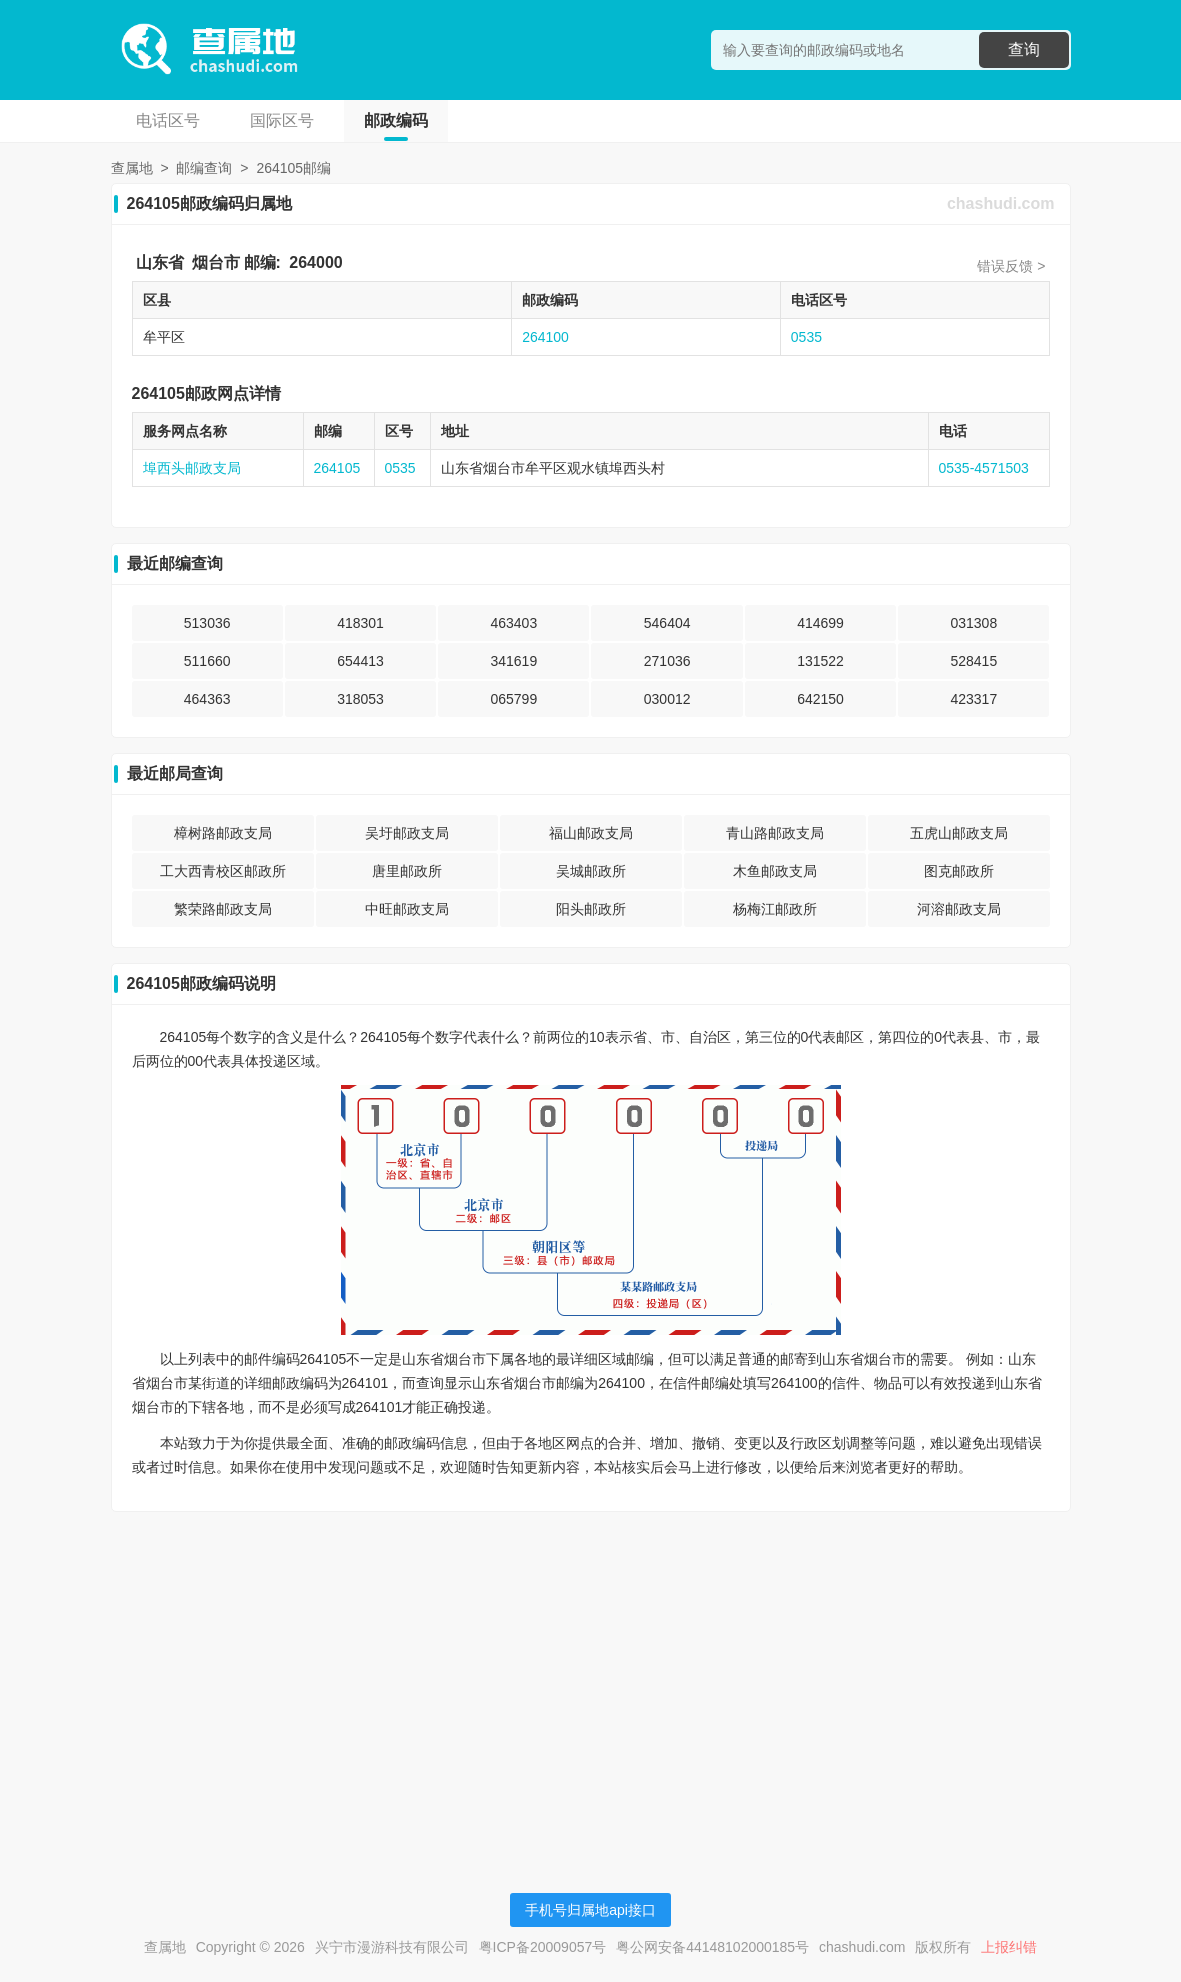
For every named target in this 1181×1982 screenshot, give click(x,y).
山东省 (160, 262)
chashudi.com (1001, 203)
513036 (207, 623)
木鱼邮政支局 (775, 871)
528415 (973, 661)
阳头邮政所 (591, 909)
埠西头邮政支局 (192, 468)
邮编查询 (204, 168)
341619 (513, 661)
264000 (315, 262)
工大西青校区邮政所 (223, 871)
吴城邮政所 (591, 871)
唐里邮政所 (407, 871)
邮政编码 (396, 120)
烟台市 (216, 262)
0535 (806, 337)
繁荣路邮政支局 (223, 909)
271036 (667, 661)
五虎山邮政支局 (959, 833)
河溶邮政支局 (959, 909)
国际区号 (282, 120)
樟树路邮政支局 (223, 833)
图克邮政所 (959, 871)
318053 (360, 699)
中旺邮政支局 (407, 909)
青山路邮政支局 (775, 833)
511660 (207, 661)
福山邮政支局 (591, 833)
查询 (1024, 49)
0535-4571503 (984, 468)
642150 (820, 699)
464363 (207, 699)
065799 (513, 699)
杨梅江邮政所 (775, 909)
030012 (667, 699)
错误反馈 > (1011, 266)
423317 (973, 699)
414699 (820, 623)
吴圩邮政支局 (407, 833)
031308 (973, 623)
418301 (360, 623)
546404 (667, 623)
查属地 (132, 168)
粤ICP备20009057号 (543, 1947)
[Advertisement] (591, 1667)
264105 (337, 468)
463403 (513, 623)
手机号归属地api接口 (590, 1910)
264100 (545, 337)
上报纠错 (1009, 1947)
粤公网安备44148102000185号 (712, 1947)
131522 (820, 661)
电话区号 (168, 120)
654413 (360, 661)
